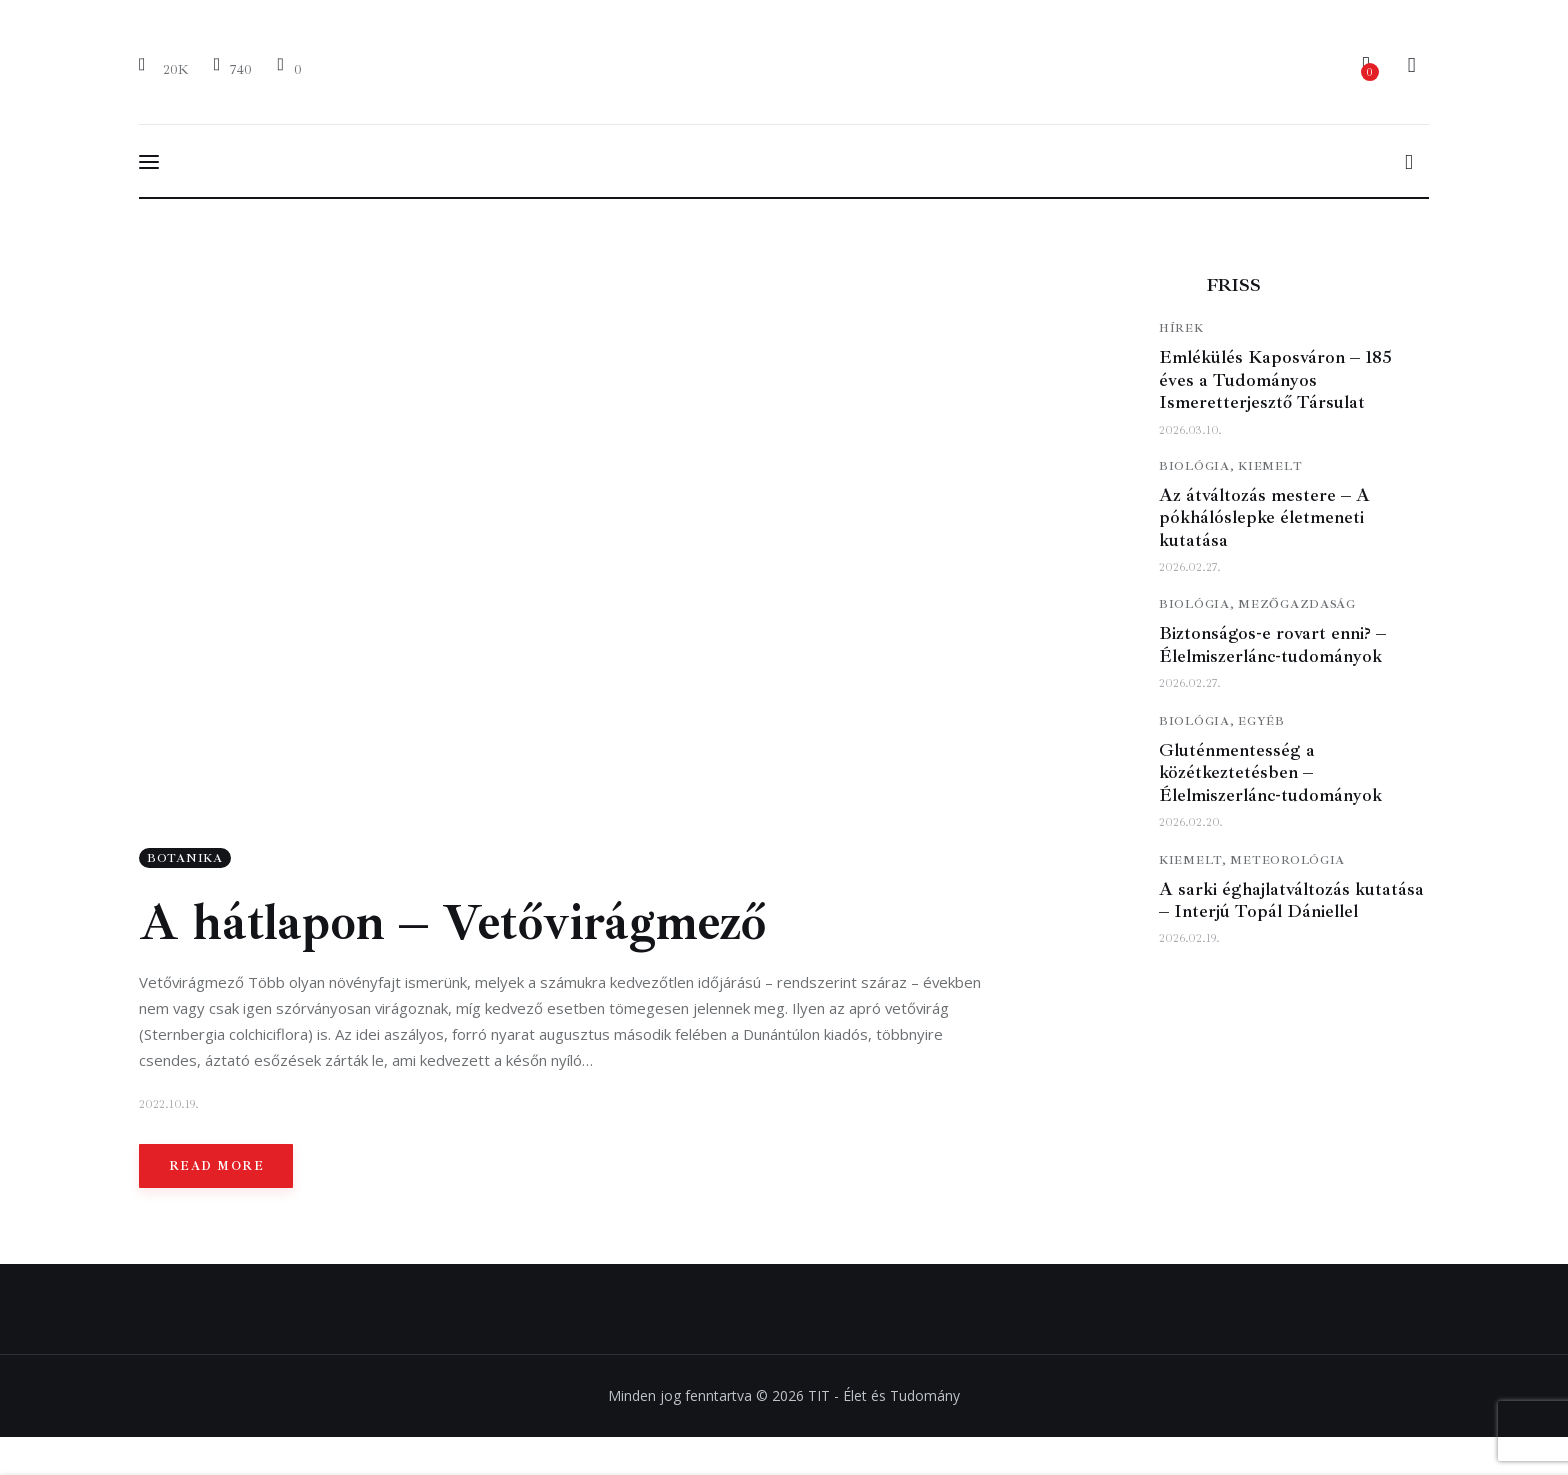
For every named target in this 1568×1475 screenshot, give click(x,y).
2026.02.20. (1191, 822)
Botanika (185, 860)
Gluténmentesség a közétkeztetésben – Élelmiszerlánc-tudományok (1270, 772)
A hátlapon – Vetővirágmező (452, 924)
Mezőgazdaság (1297, 604)
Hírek (1181, 328)
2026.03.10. (1190, 430)
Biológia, (1198, 466)
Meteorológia (1287, 860)
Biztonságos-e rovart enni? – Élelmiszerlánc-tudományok (1272, 644)
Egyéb (1261, 721)
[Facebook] (166, 68)
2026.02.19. (1189, 938)
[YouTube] (232, 68)
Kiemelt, (1194, 860)
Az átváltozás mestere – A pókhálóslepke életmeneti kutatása (1264, 517)
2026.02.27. (1190, 567)
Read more (216, 1168)
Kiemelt (1270, 466)
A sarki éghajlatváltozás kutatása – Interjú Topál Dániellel (1291, 900)
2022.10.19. (169, 1106)
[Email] (288, 68)
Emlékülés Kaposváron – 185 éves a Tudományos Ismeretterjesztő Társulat (1275, 379)
